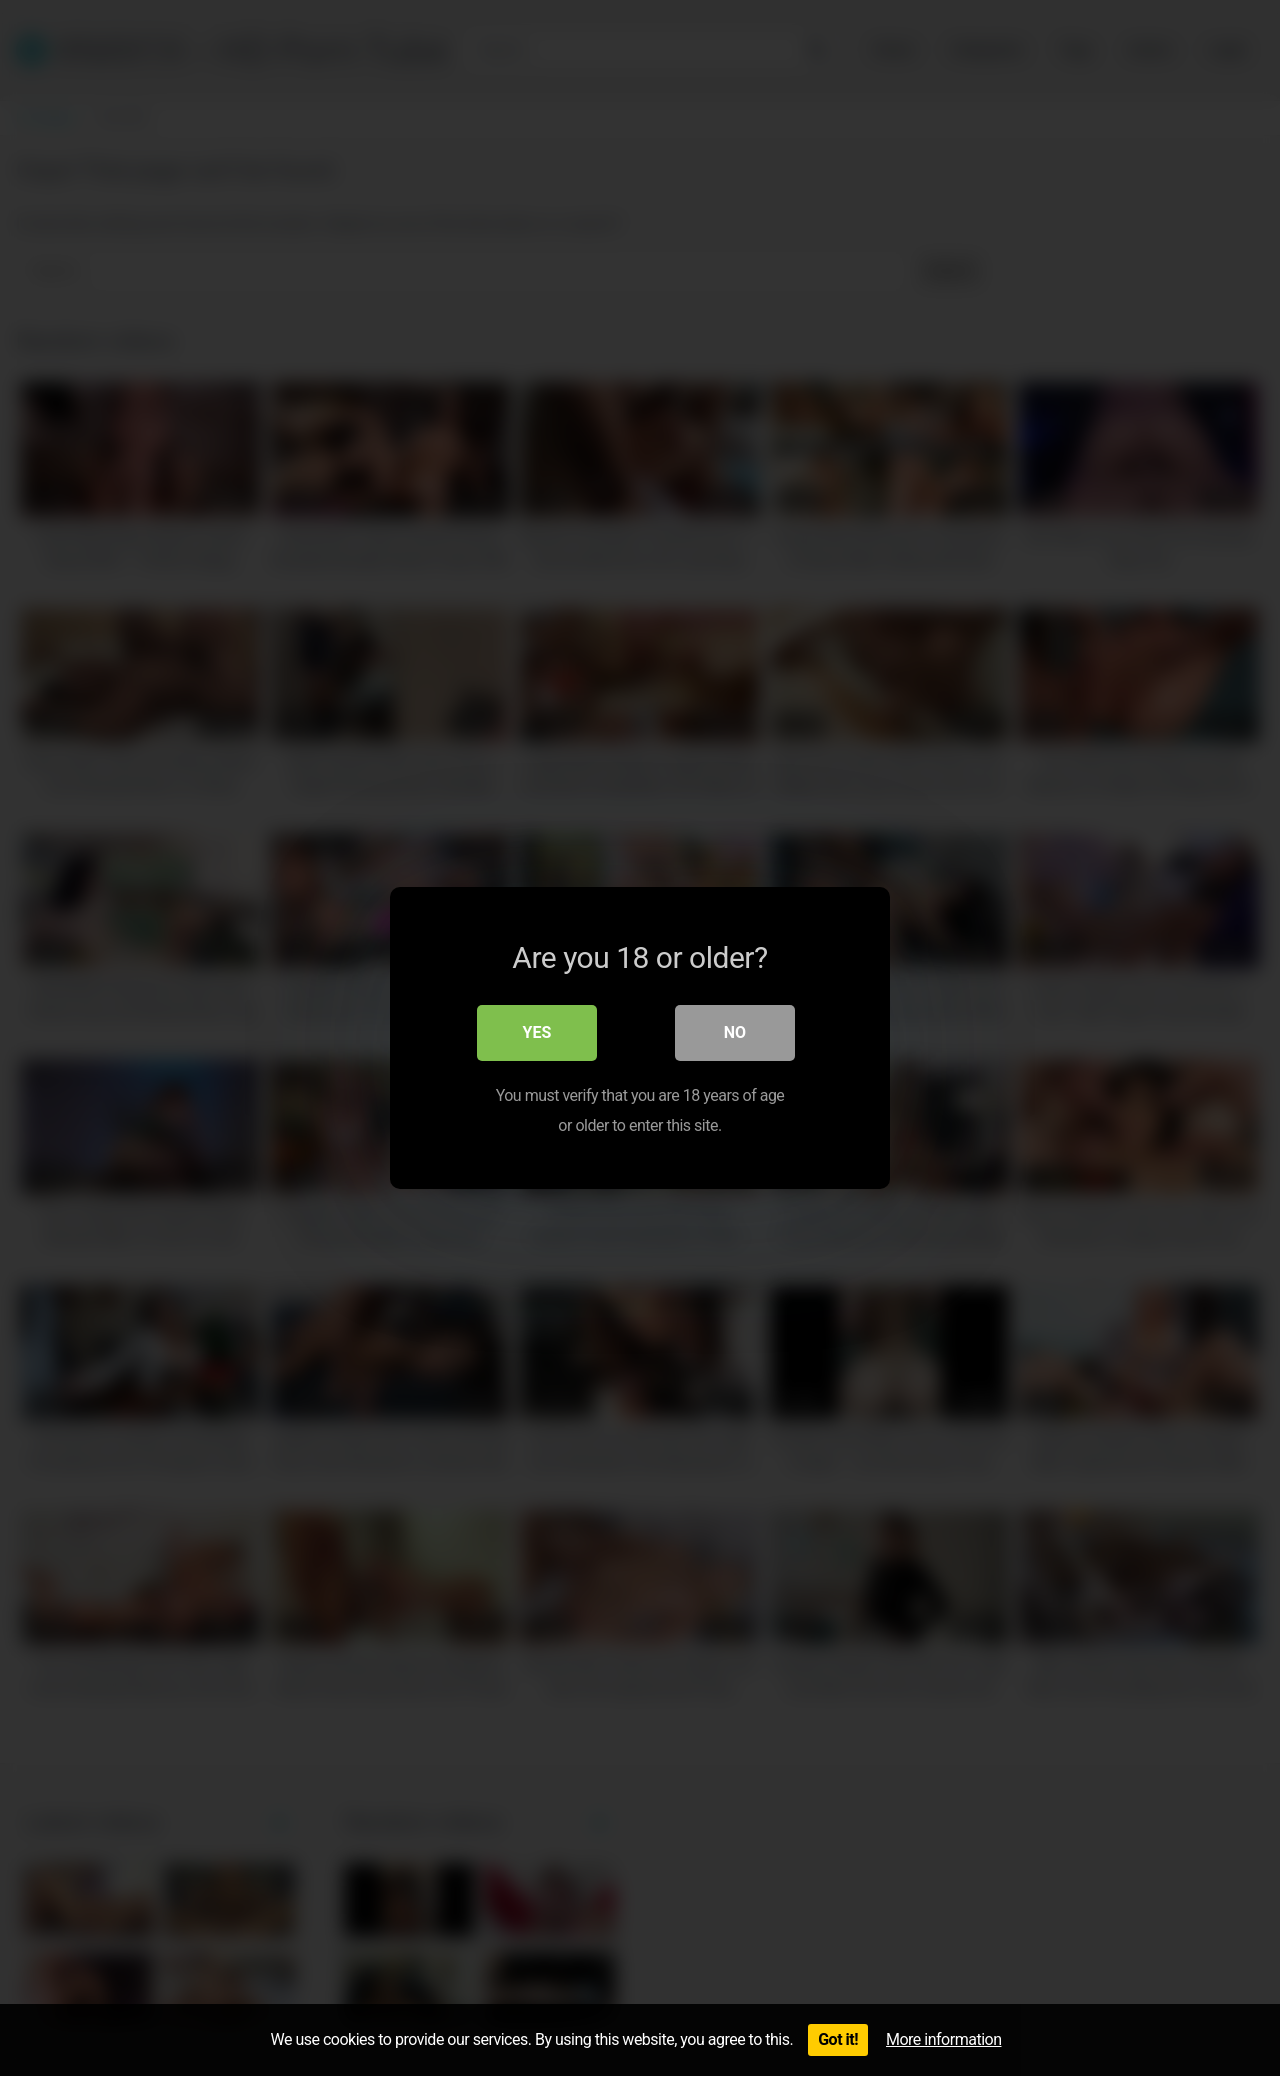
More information (943, 2039)
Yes (537, 1032)
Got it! (838, 2039)
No (735, 1032)
